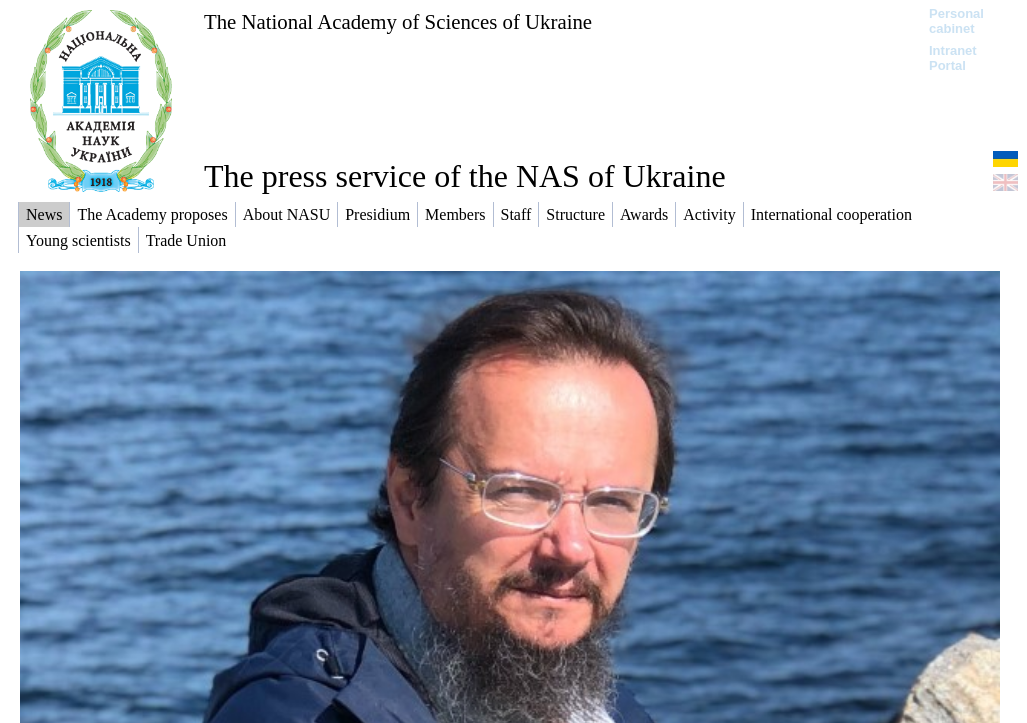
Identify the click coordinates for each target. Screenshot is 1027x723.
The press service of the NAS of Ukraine (465, 176)
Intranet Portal (953, 58)
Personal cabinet (956, 21)
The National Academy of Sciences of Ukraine (398, 21)
